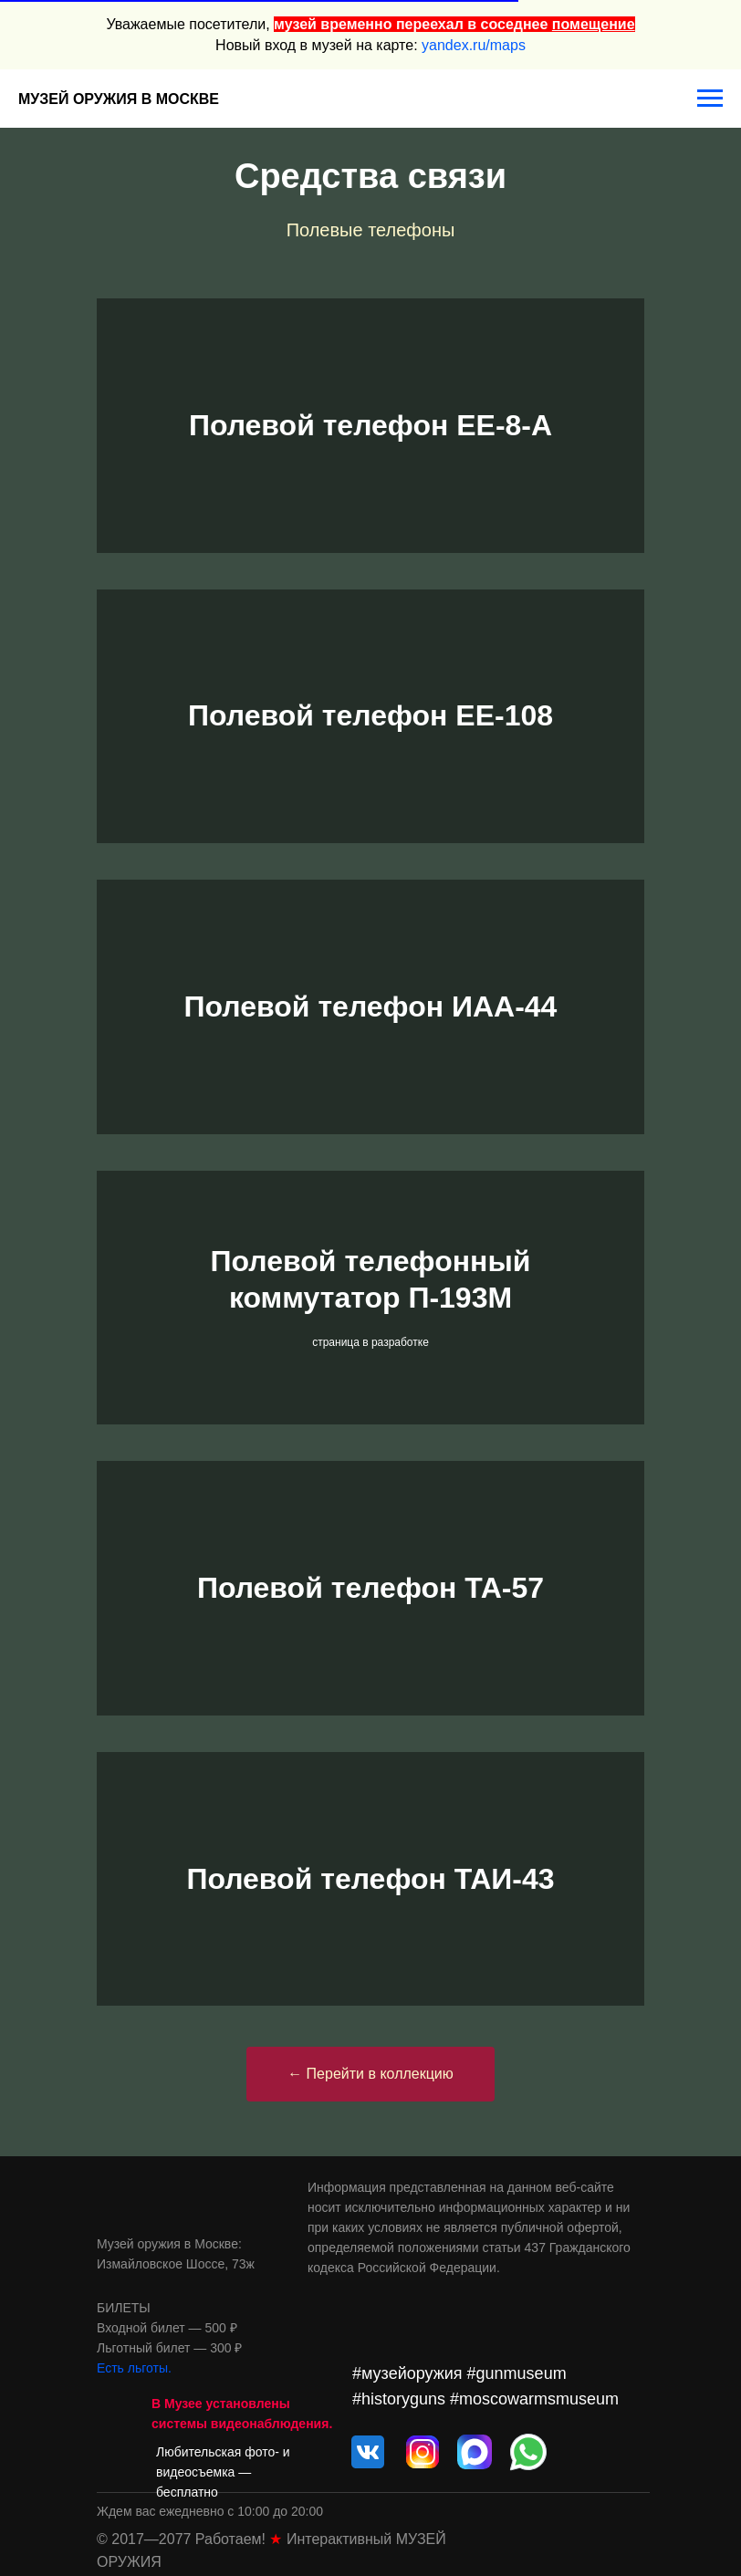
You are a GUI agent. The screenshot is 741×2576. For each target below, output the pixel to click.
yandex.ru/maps (474, 45)
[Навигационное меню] (710, 98)
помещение (593, 24)
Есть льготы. (134, 2368)
